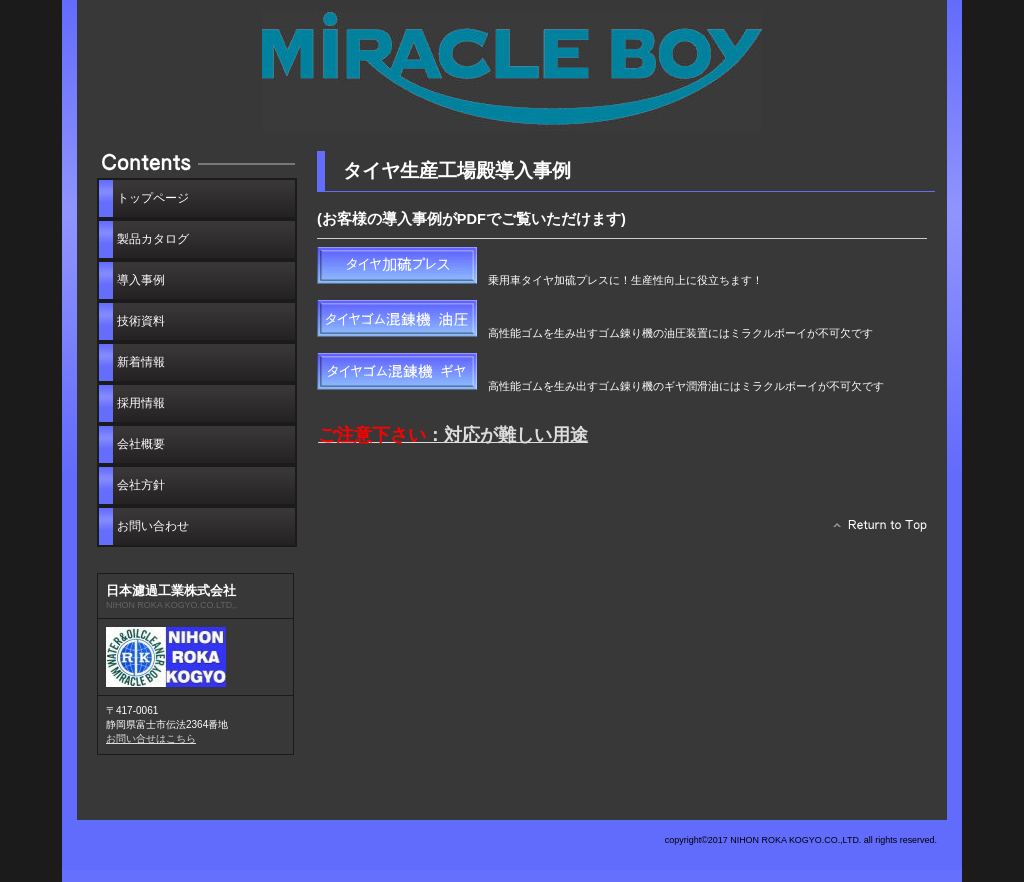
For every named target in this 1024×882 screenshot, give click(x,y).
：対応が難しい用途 (453, 435)
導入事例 (141, 280)
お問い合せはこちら (151, 738)
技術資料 (141, 321)
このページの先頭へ (874, 530)
